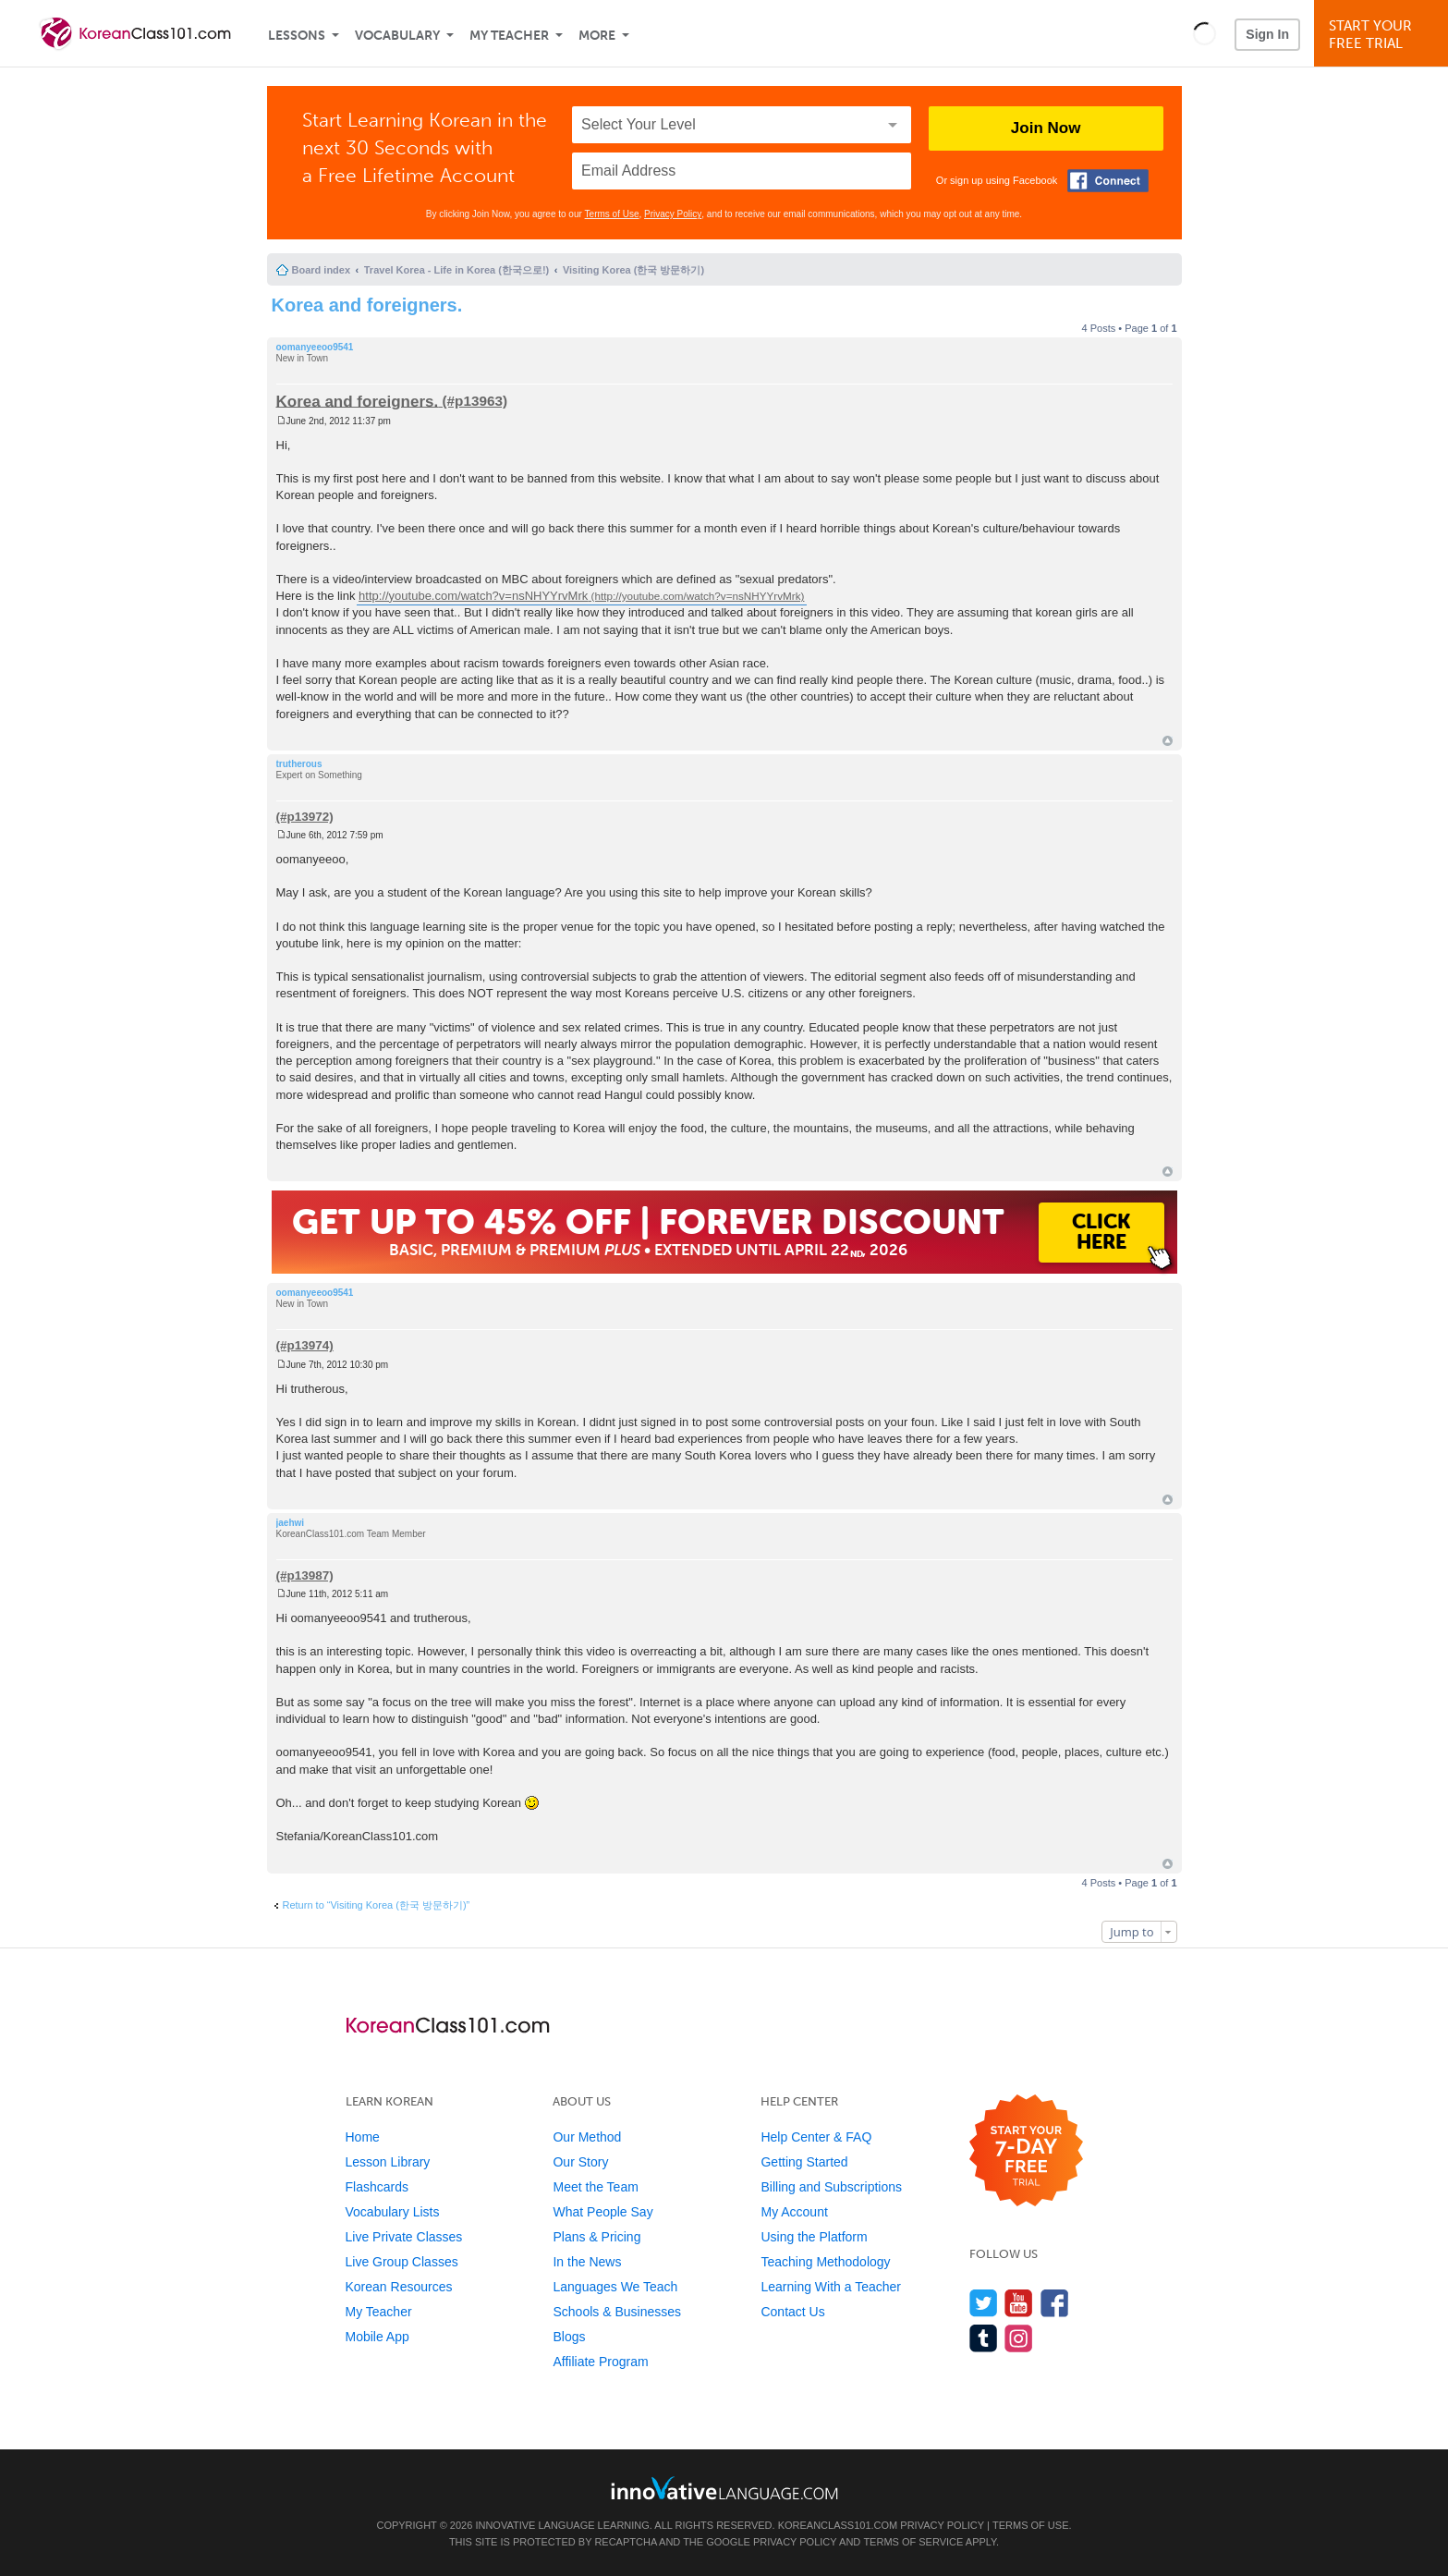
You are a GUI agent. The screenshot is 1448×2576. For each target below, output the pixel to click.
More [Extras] (596, 35)
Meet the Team (595, 2186)
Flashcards (377, 2186)
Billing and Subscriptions (831, 2186)
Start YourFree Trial (1384, 35)
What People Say (602, 2211)
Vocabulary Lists (393, 2211)
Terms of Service (913, 2541)
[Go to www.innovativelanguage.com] (724, 2487)
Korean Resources (399, 2286)
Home (363, 2137)
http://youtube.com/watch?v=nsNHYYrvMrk (473, 596)
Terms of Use (612, 214)
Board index (321, 269)
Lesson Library (388, 2162)
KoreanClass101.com (838, 2525)
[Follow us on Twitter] (983, 2303)
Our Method (587, 2137)
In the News (587, 2261)
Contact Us (792, 2311)
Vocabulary (397, 35)
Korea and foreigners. (367, 305)
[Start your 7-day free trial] (1026, 2151)
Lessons (296, 35)
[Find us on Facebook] (1054, 2303)
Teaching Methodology (825, 2261)
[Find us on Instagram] (1018, 2338)
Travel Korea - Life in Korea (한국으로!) (456, 269)
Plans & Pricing (596, 2236)
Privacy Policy (672, 214)
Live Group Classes (402, 2261)
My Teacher (509, 35)
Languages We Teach (615, 2286)
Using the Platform (814, 2236)
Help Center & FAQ (816, 2137)
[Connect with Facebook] (1107, 180)
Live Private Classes (404, 2236)
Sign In (1267, 34)
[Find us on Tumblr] (983, 2338)
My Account (794, 2211)
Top (1167, 741)
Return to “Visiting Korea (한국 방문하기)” (376, 1905)
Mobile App (377, 2336)
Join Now (1046, 128)
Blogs (569, 2336)
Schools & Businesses (617, 2311)
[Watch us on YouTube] (1018, 2303)
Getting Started (804, 2162)
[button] (1204, 33)
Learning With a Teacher (831, 2286)
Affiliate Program (600, 2361)
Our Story (580, 2162)
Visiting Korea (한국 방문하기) (633, 269)
